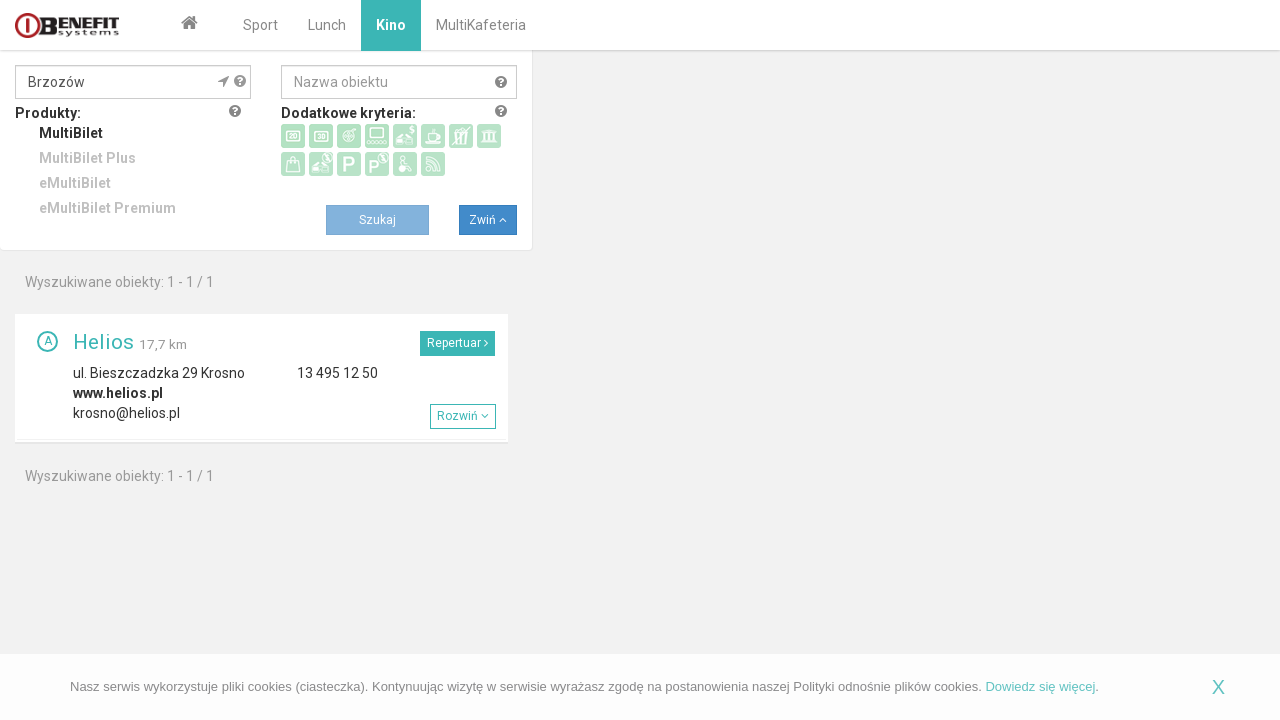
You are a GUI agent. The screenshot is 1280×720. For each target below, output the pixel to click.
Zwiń (488, 220)
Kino (391, 25)
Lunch (327, 25)
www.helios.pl (118, 393)
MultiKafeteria (481, 25)
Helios (103, 342)
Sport (260, 25)
